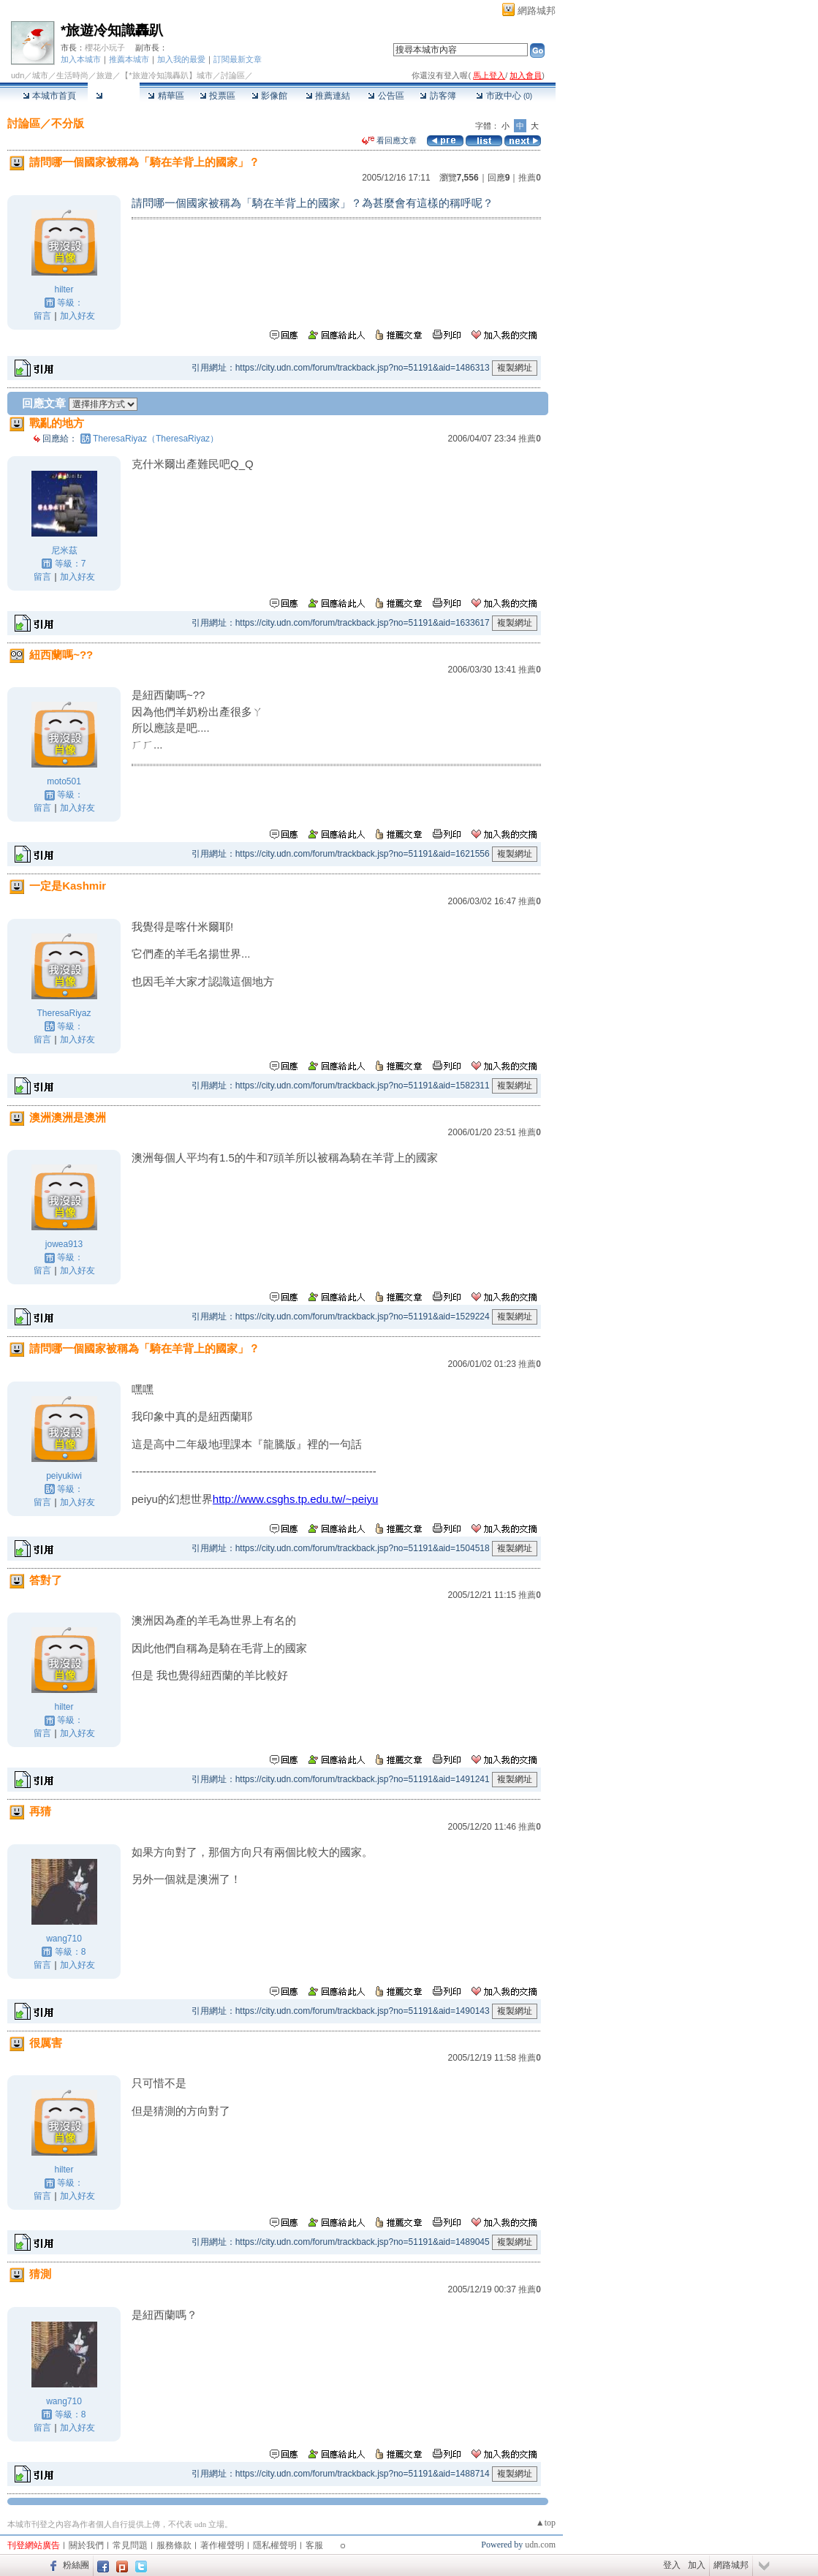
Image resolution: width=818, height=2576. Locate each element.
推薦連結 (328, 96)
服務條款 (174, 2545)
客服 (314, 2545)
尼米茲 (64, 550)
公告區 (386, 96)
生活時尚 (72, 75)
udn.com (540, 2544)
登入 (672, 2565)
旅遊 (104, 75)
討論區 (114, 96)
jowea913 (64, 1244)
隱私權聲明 (275, 2545)
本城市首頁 (49, 96)
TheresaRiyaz (64, 1013)
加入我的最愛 (181, 59)
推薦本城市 (129, 59)
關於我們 (86, 2545)
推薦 (529, 178)
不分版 (67, 123)
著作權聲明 (222, 2545)
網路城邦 (537, 10)
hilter (63, 289)
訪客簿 (437, 96)
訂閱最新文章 (237, 59)
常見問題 (130, 2545)
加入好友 (77, 316)
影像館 (269, 96)
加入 (696, 2565)
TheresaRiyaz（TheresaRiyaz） (156, 438)
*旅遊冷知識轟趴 (112, 30)
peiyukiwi (64, 1476)
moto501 (64, 781)
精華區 (165, 96)
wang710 (64, 1938)
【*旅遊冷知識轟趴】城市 (166, 75)
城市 (40, 75)
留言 (42, 316)
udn (17, 75)
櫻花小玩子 (105, 47)
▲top (546, 2523)
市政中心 (504, 96)
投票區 (217, 96)
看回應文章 (389, 140)
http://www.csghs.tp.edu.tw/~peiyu (295, 1499)
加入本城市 (81, 59)
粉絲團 (76, 2565)
